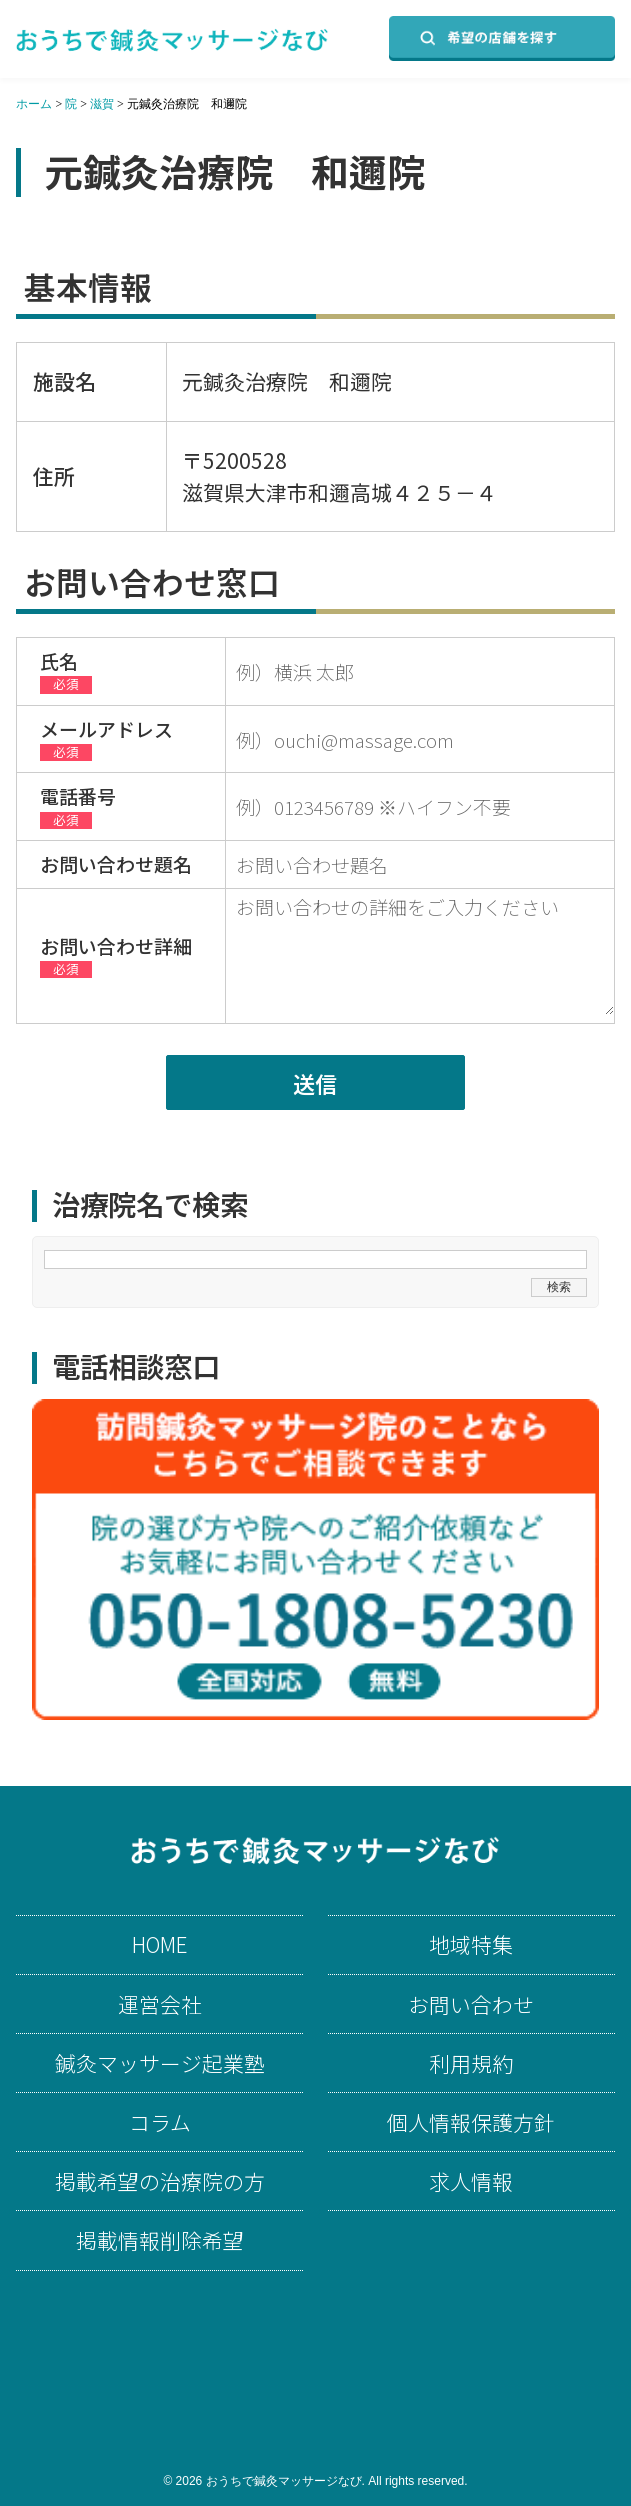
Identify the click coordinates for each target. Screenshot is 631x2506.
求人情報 (471, 2181)
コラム (160, 2122)
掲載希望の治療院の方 (160, 2181)
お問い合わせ (471, 2004)
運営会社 (160, 2004)
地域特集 (471, 1944)
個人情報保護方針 (471, 2122)
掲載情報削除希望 (160, 2240)
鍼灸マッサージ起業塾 (160, 2063)
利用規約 (471, 2063)
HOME (160, 1944)
